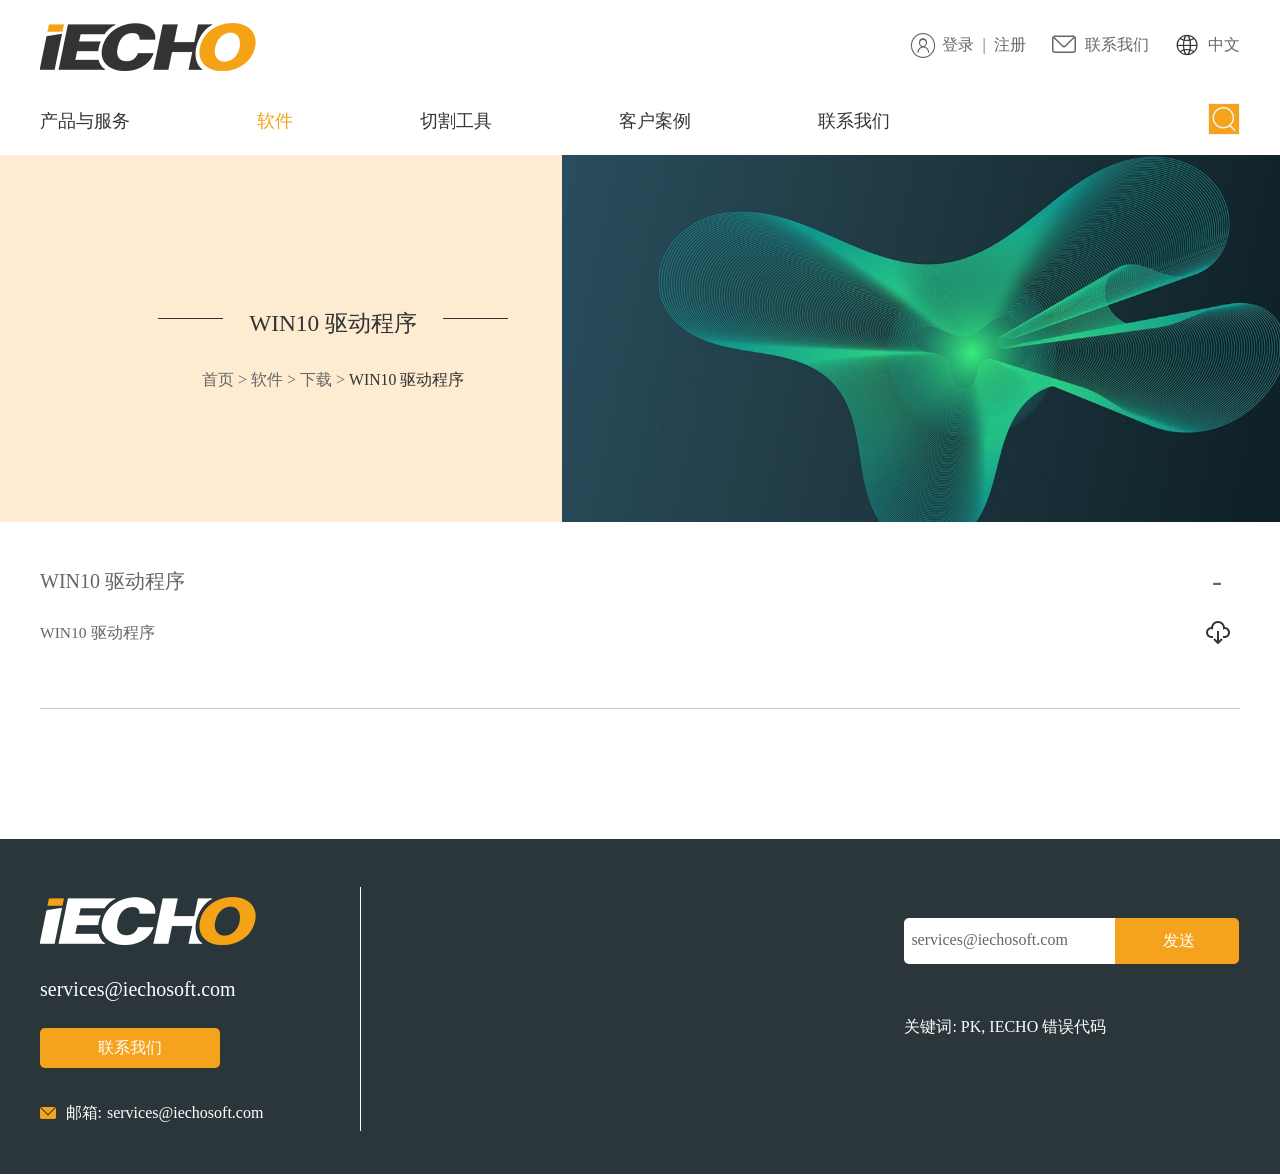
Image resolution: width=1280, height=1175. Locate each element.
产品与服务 (85, 121)
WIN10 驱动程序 (330, 323)
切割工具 (456, 121)
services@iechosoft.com (138, 990)
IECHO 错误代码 (1047, 1028)
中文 (1224, 44)
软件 (275, 121)
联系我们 (1117, 44)
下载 (313, 379)
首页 (214, 379)
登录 (958, 44)
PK (971, 1028)
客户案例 (655, 121)
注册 (1010, 44)
